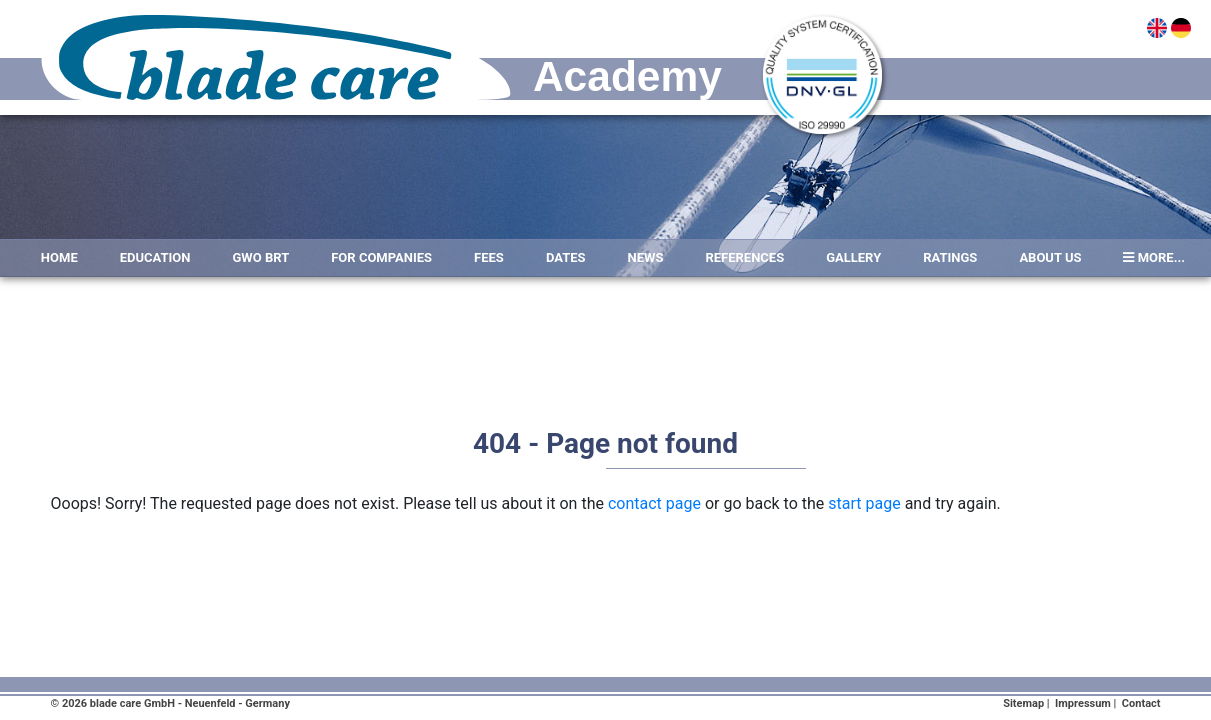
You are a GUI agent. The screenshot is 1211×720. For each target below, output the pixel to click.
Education (155, 257)
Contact (1141, 703)
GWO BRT (261, 257)
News (646, 257)
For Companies (381, 257)
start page (864, 503)
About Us (1050, 257)
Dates (566, 257)
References (744, 257)
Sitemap (1023, 703)
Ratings (950, 257)
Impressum (1083, 703)
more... (1154, 257)
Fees (489, 257)
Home (59, 257)
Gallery (853, 257)
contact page (654, 503)
